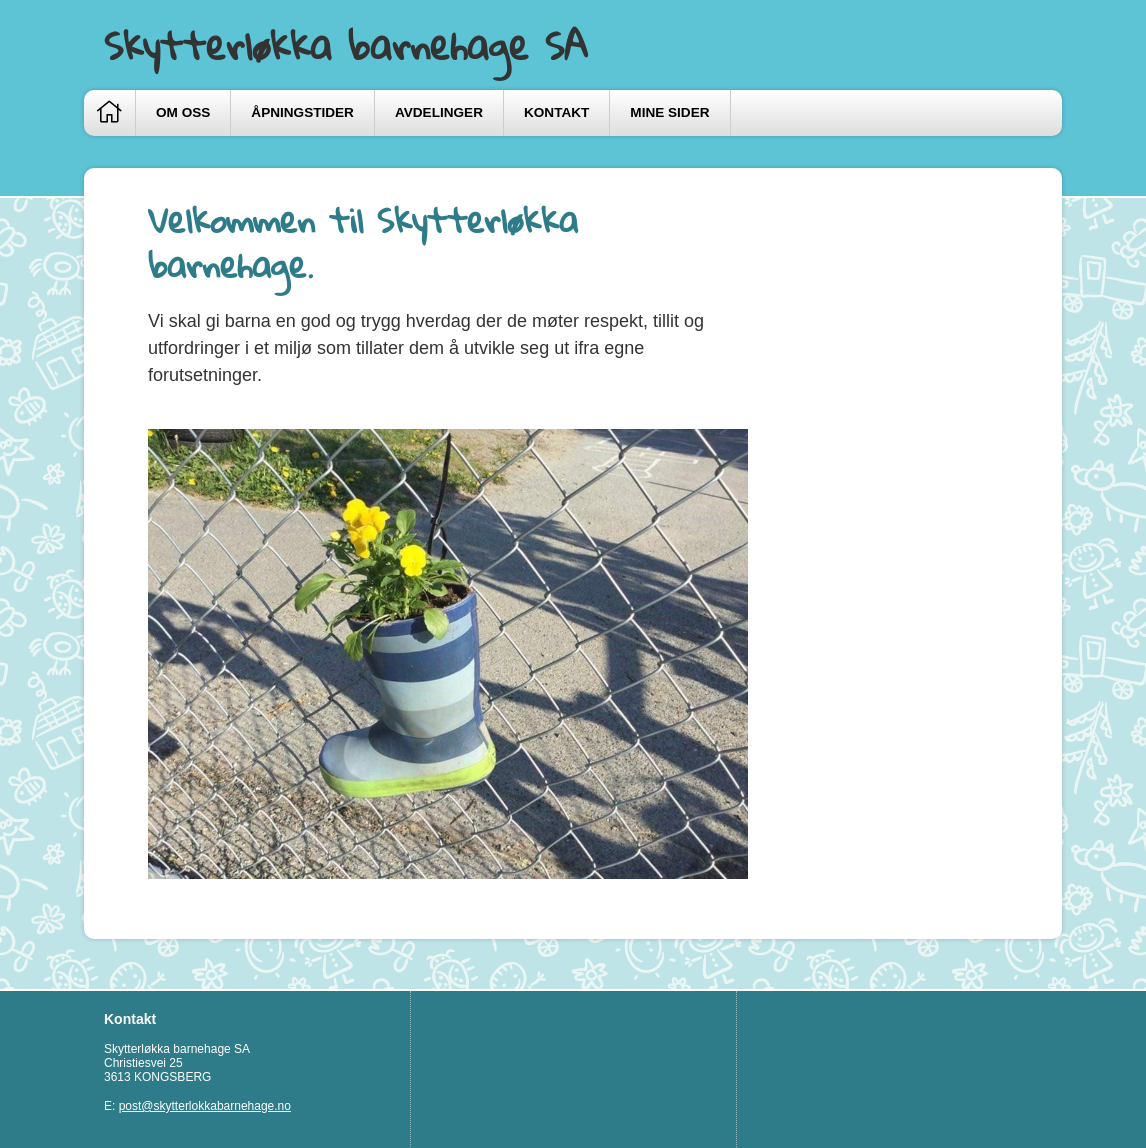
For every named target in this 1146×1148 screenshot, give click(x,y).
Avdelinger (439, 112)
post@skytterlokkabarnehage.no (205, 1106)
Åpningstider (302, 112)
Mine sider (669, 112)
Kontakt (556, 112)
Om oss (183, 112)
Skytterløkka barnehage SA (346, 45)
